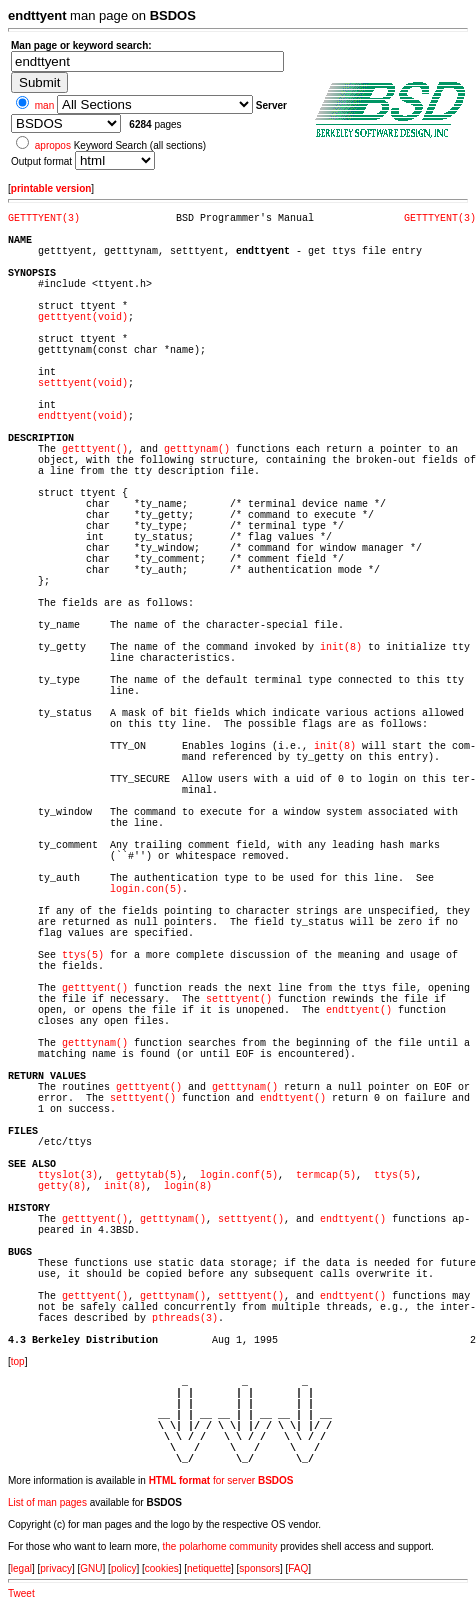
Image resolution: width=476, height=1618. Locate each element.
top (18, 1361)
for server (221, 1480)
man (44, 105)
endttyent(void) (83, 416)
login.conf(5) (239, 1175)
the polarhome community (220, 1546)
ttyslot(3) (68, 1175)
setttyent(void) (83, 383)
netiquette (209, 1568)
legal (21, 1568)
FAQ (298, 1568)
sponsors (259, 1568)
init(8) (341, 647)
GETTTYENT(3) (44, 218)
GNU (91, 1568)
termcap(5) (326, 1175)
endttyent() (359, 1010)
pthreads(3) (185, 1318)
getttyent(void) (83, 317)
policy (124, 1568)
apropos (53, 145)
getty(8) (62, 1186)
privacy (56, 1568)
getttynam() (197, 449)
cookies (162, 1568)
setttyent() (239, 999)
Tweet (21, 1593)
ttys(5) (83, 955)
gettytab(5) (149, 1175)
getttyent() (95, 449)
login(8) (188, 1186)
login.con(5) (146, 889)
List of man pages (47, 1502)
